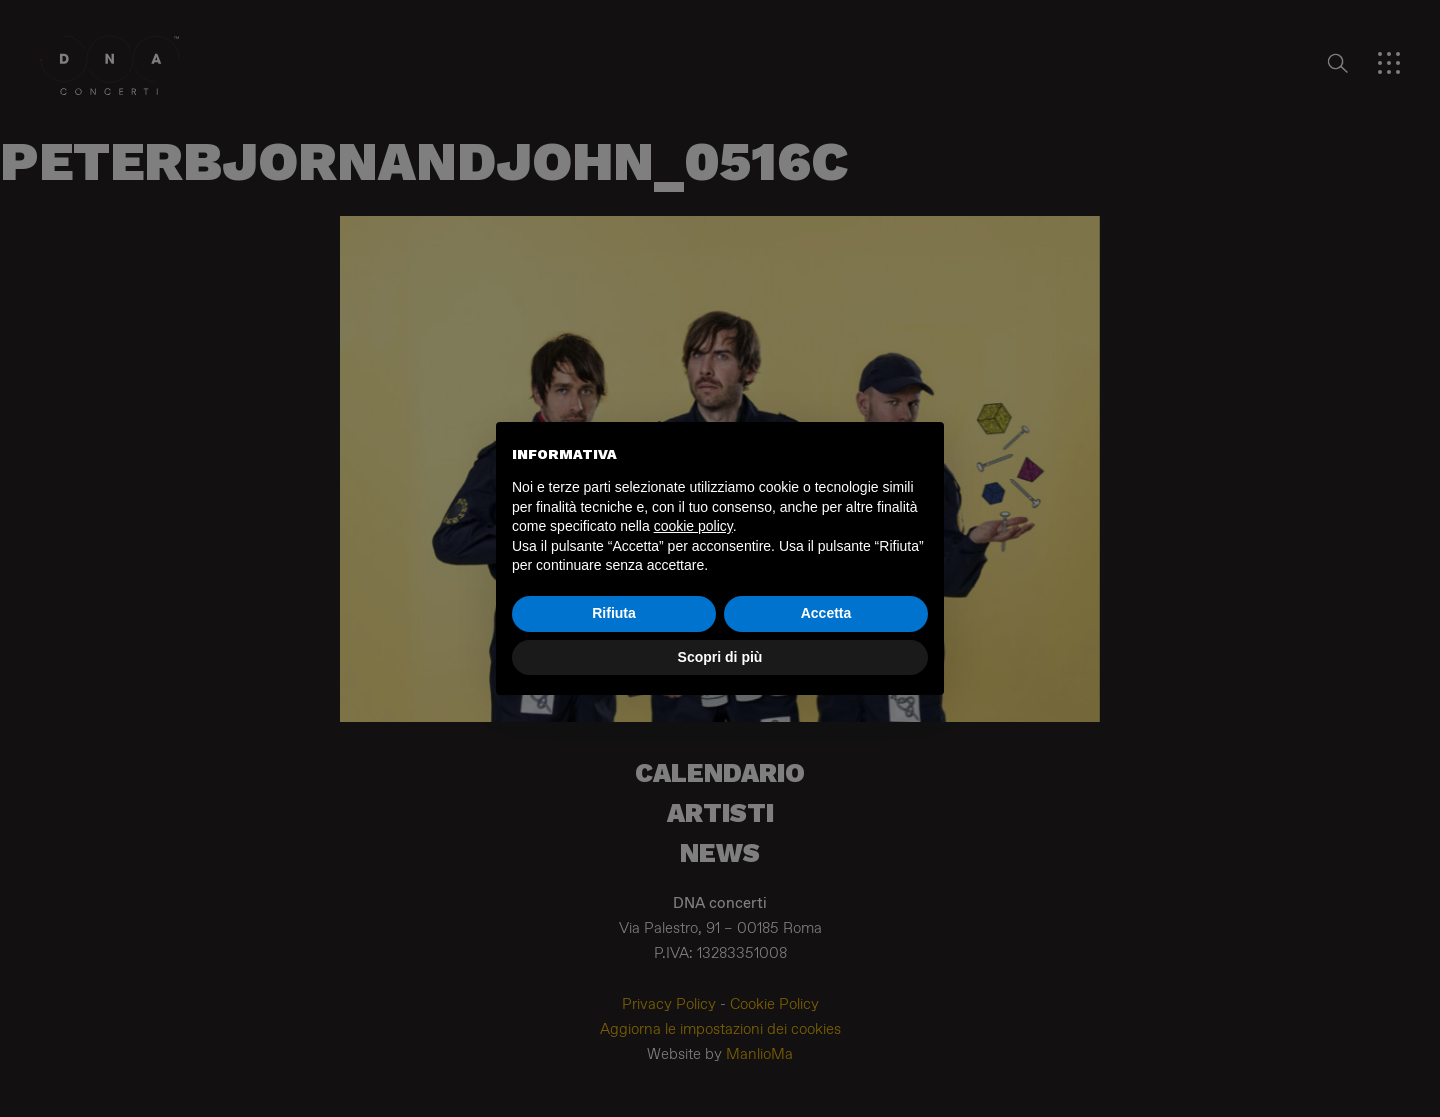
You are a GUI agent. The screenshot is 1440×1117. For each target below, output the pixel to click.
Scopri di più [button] (720, 657)
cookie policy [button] (693, 526)
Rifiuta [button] (614, 613)
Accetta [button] (826, 613)
